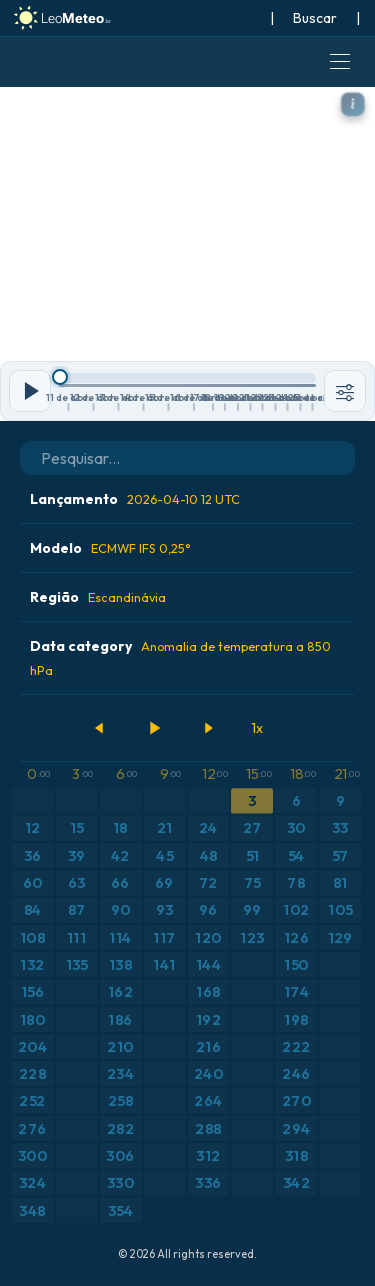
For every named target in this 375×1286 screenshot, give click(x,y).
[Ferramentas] (345, 391)
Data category (180, 657)
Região (98, 597)
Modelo (110, 548)
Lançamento (135, 499)
